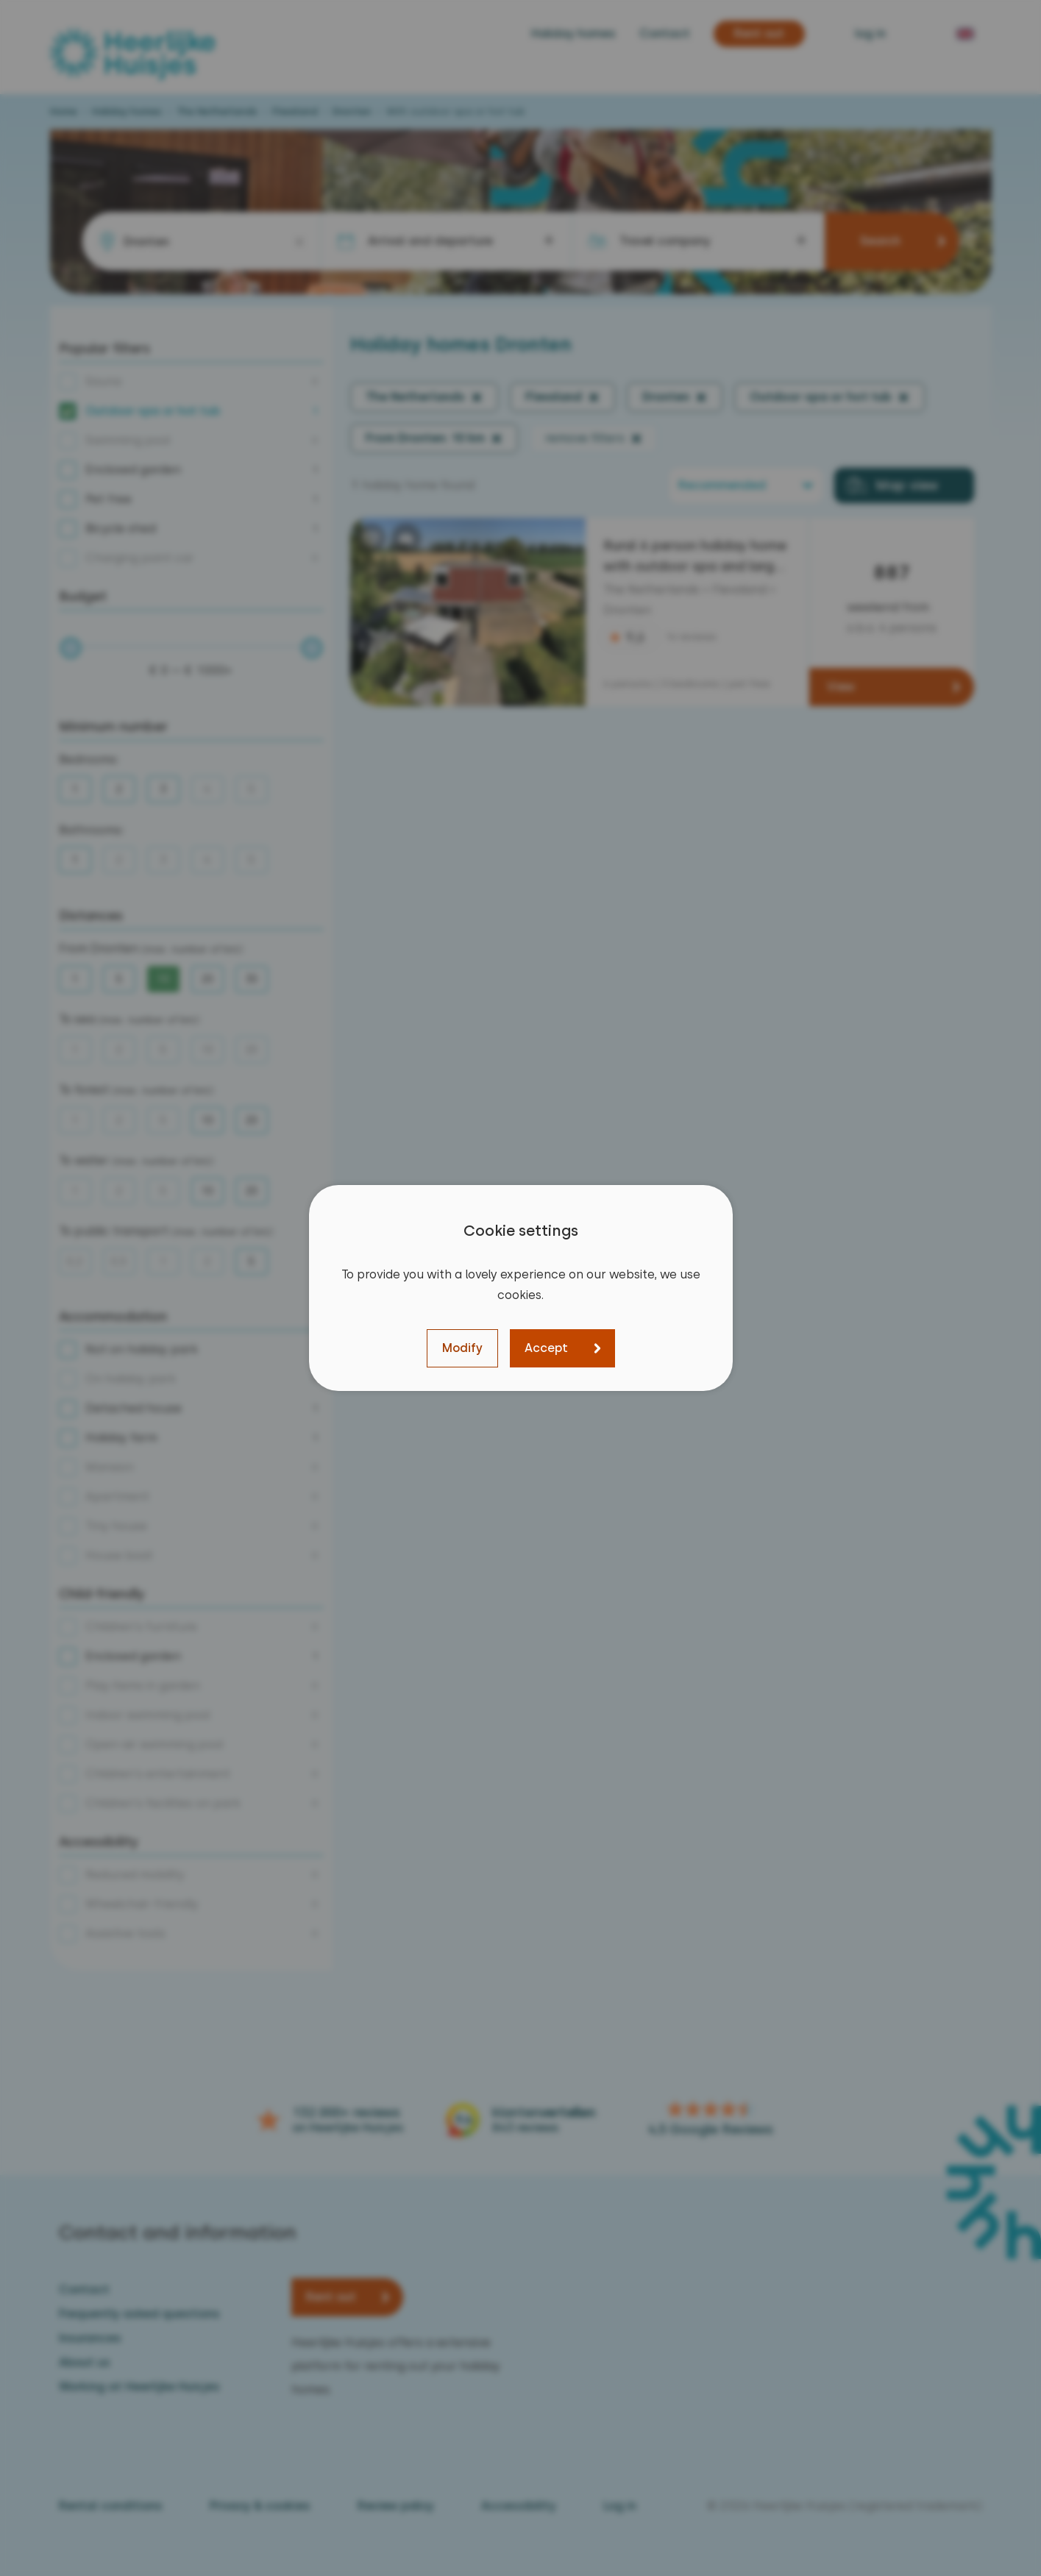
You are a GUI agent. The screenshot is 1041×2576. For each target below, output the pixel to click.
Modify (462, 1348)
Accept (546, 1348)
